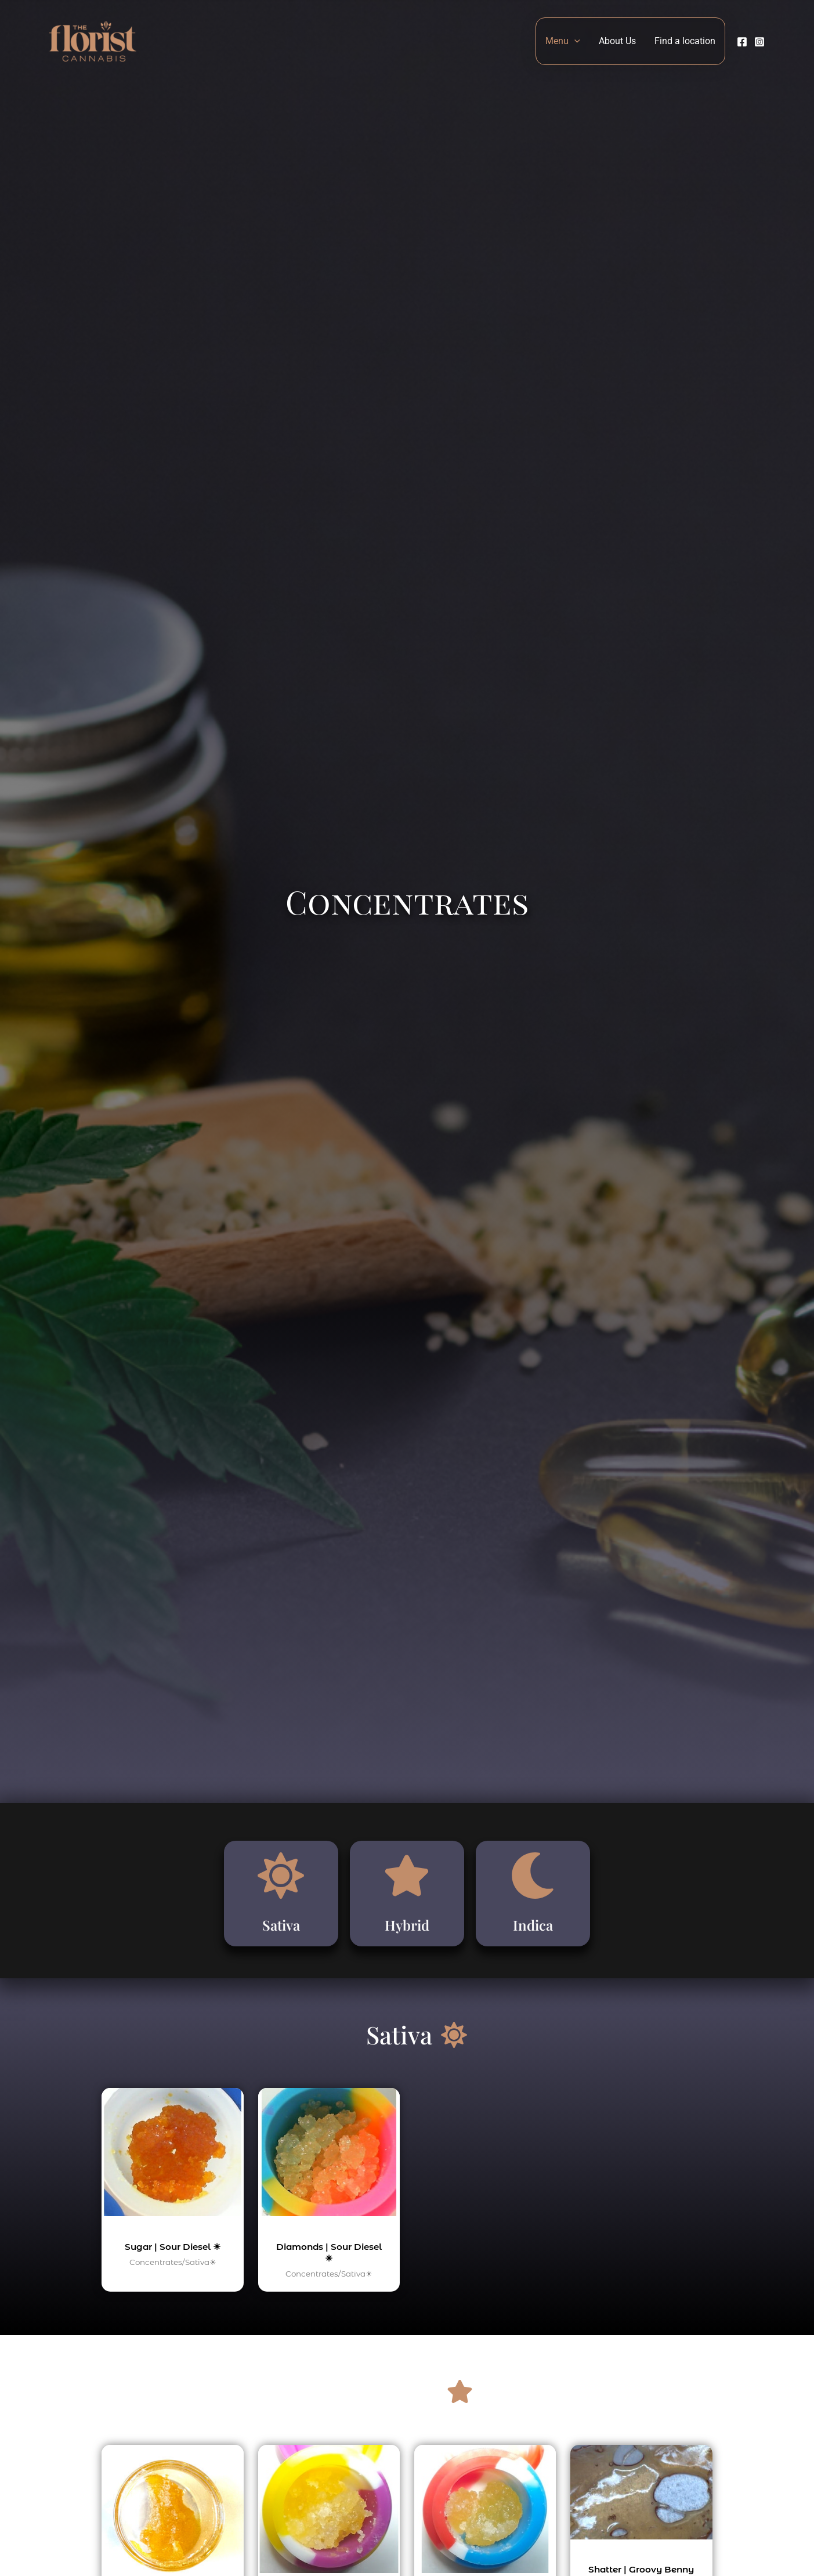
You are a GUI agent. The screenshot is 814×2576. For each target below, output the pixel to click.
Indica (532, 1933)
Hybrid (407, 1933)
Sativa (281, 1933)
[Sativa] (281, 1887)
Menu (562, 41)
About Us (617, 40)
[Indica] (532, 1887)
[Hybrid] (407, 1887)
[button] (574, 41)
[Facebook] (742, 42)
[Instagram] (759, 42)
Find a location (684, 40)
